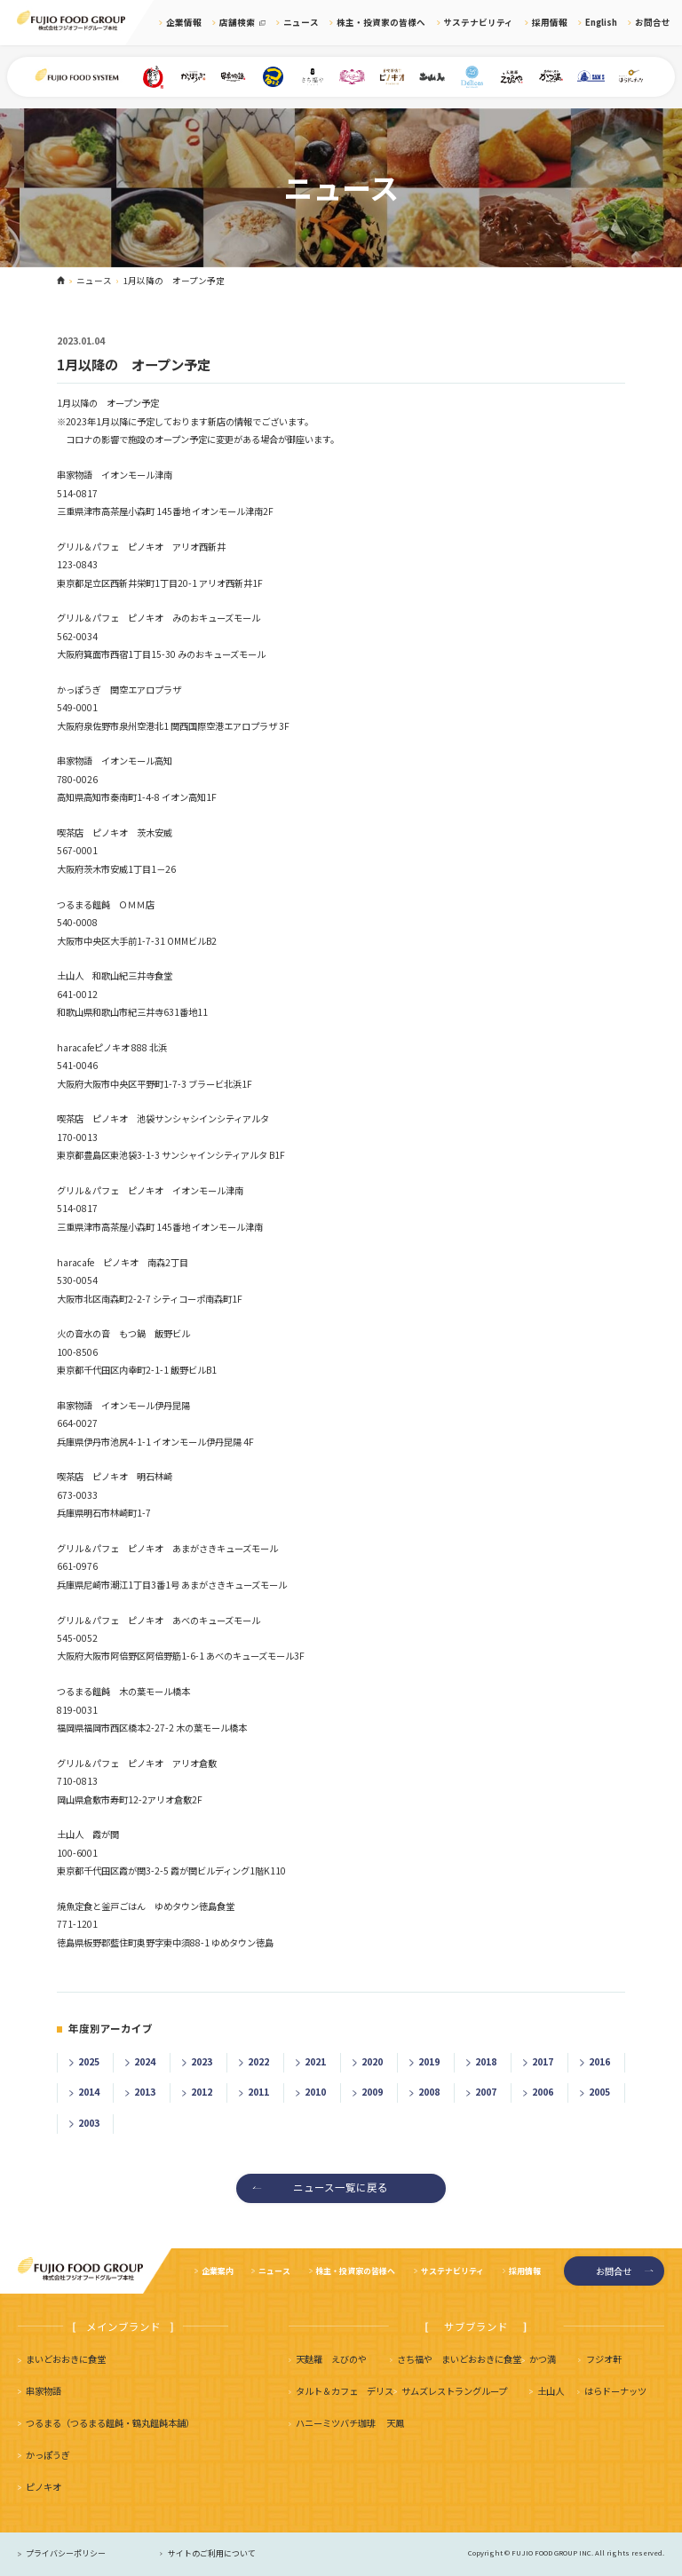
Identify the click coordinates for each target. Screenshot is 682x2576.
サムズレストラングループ (454, 2391)
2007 (485, 2091)
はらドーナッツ (615, 2391)
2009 (372, 2091)
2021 (315, 2061)
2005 (599, 2091)
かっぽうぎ (48, 2454)
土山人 (550, 2391)
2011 (258, 2091)
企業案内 (218, 2271)
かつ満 (542, 2359)
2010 (315, 2091)
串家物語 (43, 2391)
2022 (258, 2061)
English (601, 22)
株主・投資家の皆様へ (381, 22)
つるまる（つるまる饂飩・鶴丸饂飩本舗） (110, 2422)
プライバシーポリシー (66, 2553)
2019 (429, 2061)
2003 (88, 2122)
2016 (599, 2061)
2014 (88, 2091)
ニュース (301, 22)
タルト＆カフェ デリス (344, 2391)
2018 (485, 2061)
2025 (88, 2061)
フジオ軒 (604, 2359)
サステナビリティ (478, 22)
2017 (542, 2061)
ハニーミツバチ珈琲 (336, 2422)
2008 (429, 2091)
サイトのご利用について (212, 2553)
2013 (144, 2091)
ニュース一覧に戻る (340, 2187)
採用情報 (549, 22)
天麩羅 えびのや (331, 2359)
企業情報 (184, 22)
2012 (201, 2091)
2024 (144, 2061)
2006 (542, 2091)
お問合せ (652, 22)
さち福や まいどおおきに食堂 (459, 2359)
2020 (372, 2061)
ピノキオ (43, 2486)
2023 (201, 2061)
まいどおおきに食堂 (66, 2359)
